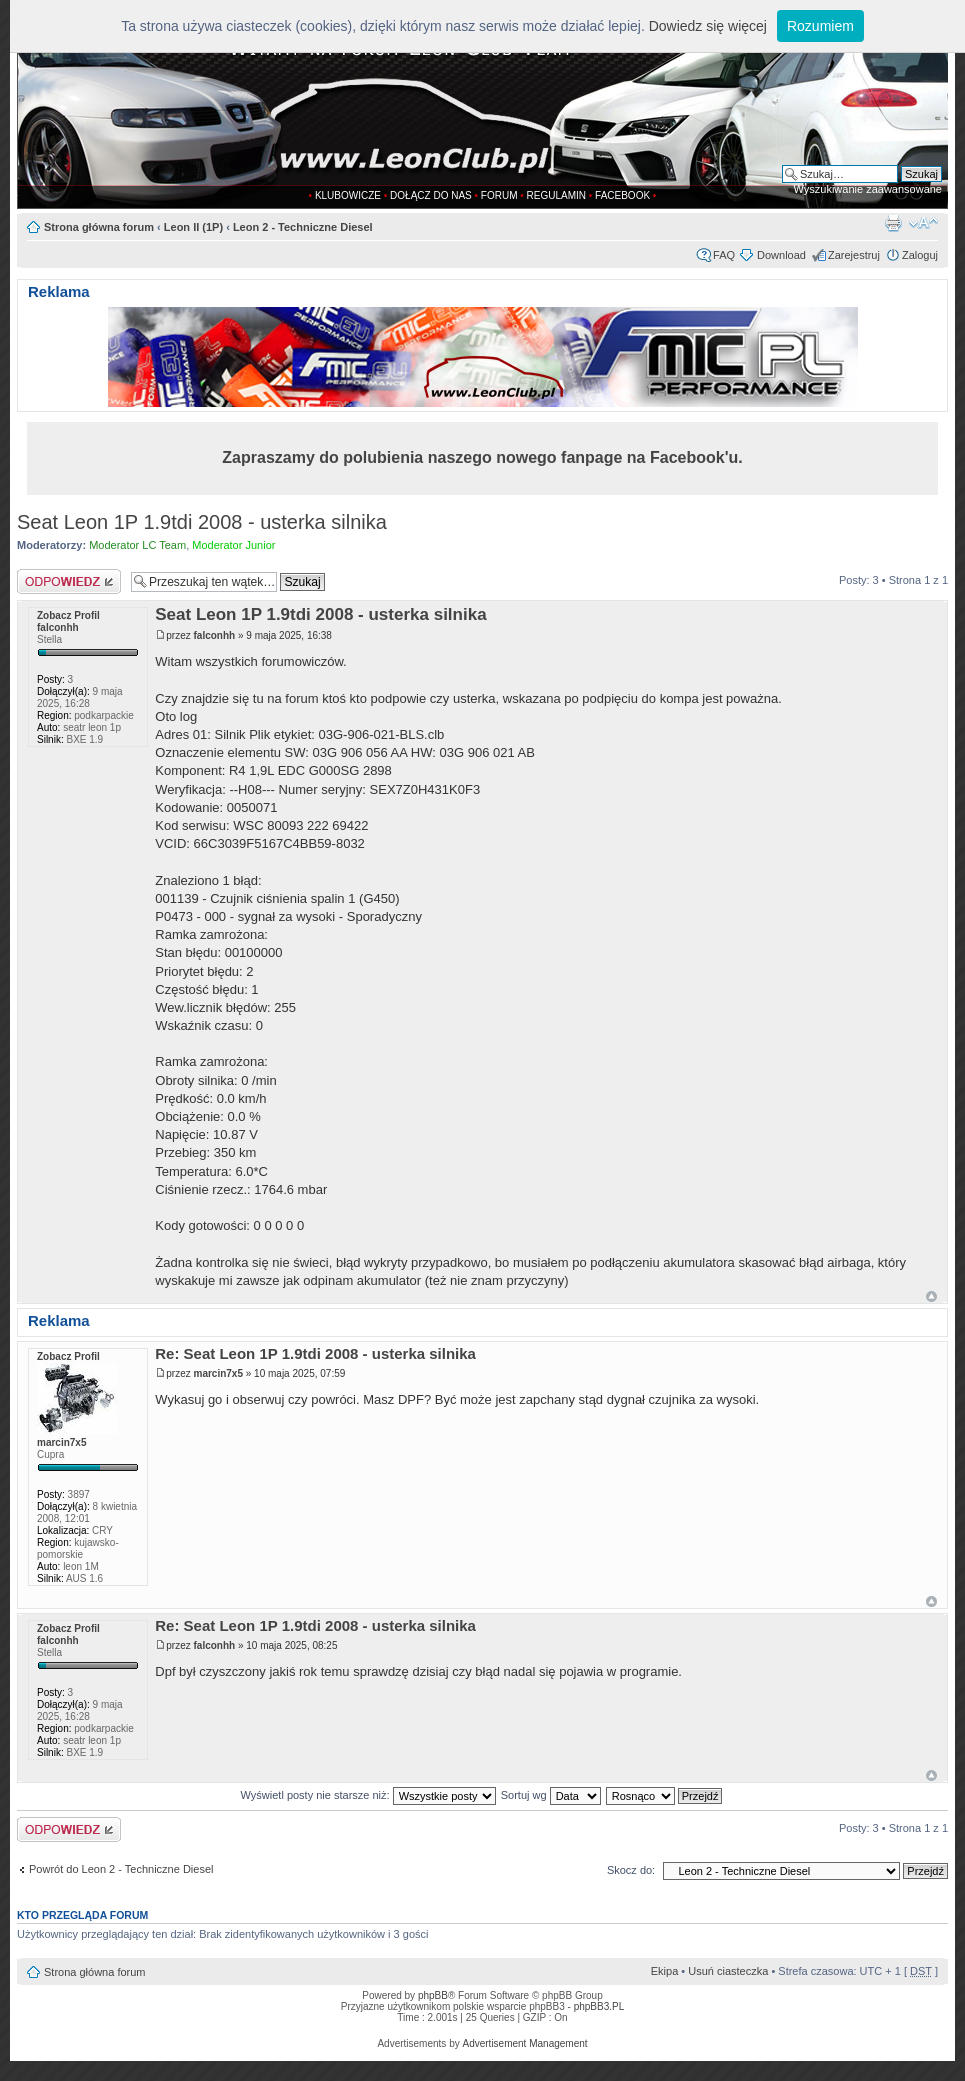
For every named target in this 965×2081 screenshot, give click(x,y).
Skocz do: (631, 1870)
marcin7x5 (218, 1373)
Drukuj (893, 223)
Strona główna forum (99, 227)
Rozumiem (820, 26)
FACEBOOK (622, 195)
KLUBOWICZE (348, 195)
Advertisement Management (524, 2043)
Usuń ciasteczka (728, 1971)
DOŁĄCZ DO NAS (431, 195)
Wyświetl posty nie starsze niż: (368, 1795)
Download (781, 255)
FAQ (724, 255)
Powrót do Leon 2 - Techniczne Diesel (121, 1869)
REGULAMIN (556, 195)
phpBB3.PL (599, 2006)
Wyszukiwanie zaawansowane (868, 189)
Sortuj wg (551, 1795)
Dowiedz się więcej (708, 26)
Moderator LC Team (137, 545)
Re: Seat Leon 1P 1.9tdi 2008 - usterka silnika (315, 1353)
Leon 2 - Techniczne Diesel (303, 227)
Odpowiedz (69, 581)
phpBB (433, 1995)
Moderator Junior (233, 545)
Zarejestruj (854, 255)
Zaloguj (920, 255)
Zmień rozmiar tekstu (923, 223)
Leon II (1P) (193, 227)
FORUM (499, 195)
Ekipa (665, 1971)
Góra (931, 1296)
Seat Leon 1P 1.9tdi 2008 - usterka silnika (202, 522)
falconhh (215, 635)
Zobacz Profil (68, 615)
